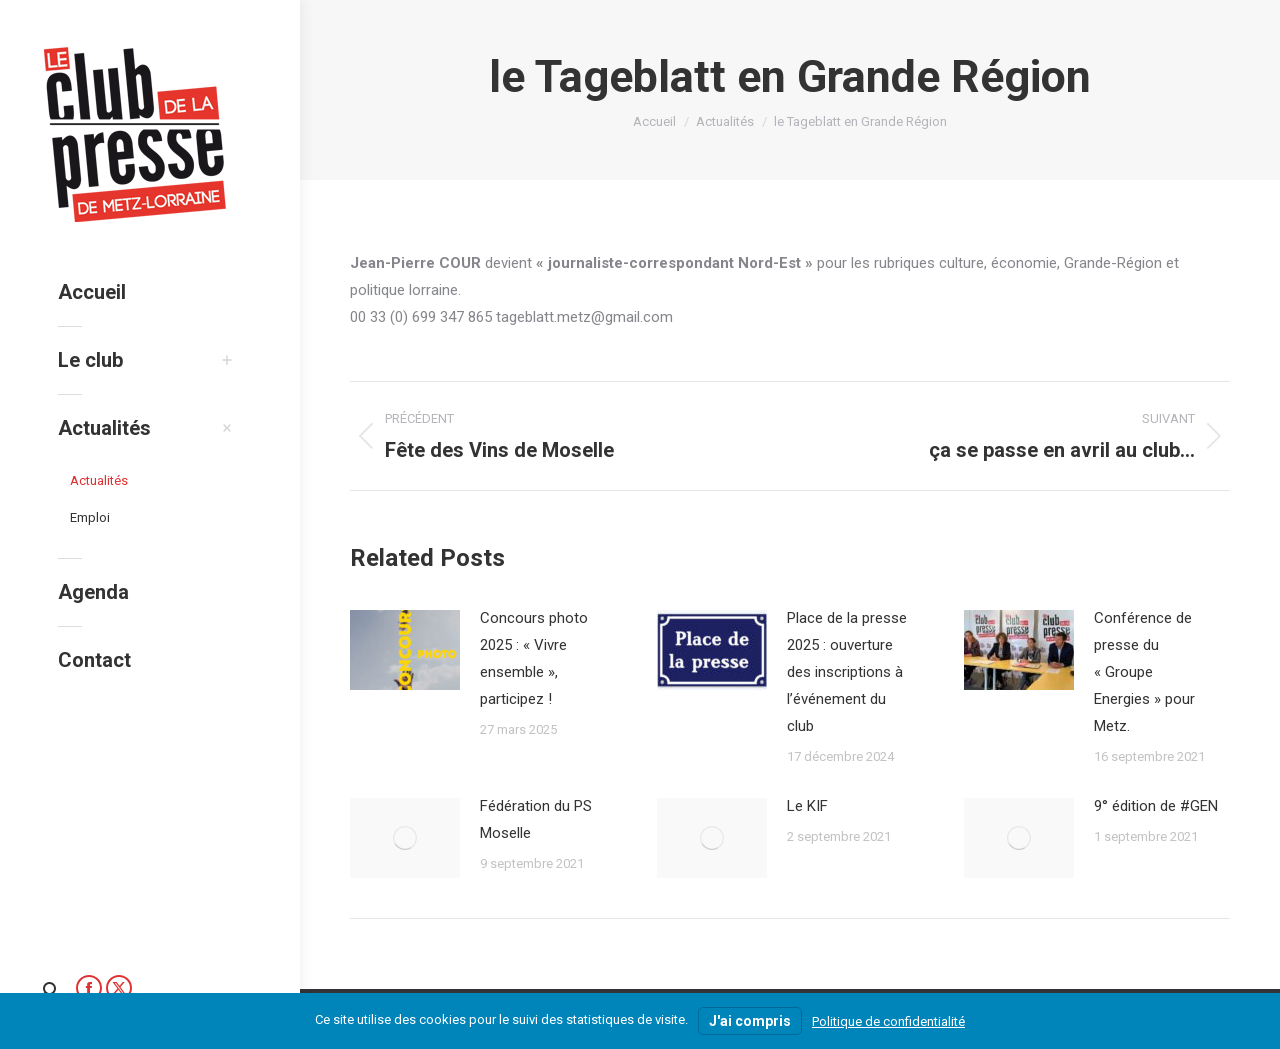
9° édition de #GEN (1156, 806)
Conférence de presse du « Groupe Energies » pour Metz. (1144, 672)
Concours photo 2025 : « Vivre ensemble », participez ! (534, 658)
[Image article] (405, 650)
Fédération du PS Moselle (536, 819)
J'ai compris (750, 1021)
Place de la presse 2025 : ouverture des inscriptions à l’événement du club (847, 672)
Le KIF (807, 806)
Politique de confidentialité (888, 1021)
